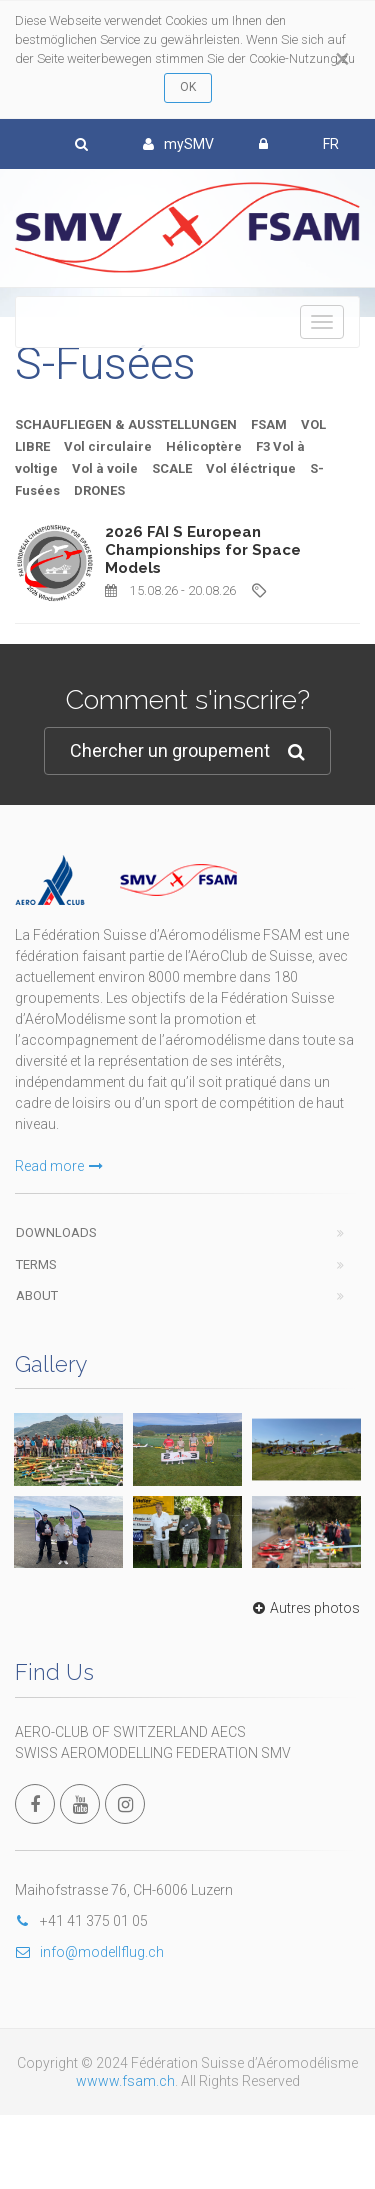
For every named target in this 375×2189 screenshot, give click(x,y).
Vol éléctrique (251, 468)
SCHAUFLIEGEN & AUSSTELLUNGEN (126, 424)
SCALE (172, 468)
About (37, 1295)
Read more (59, 1166)
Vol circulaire (108, 446)
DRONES (99, 490)
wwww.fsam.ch (125, 2081)
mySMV (178, 144)
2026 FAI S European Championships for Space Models (203, 550)
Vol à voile (105, 468)
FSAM (269, 424)
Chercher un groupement (187, 751)
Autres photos (304, 1608)
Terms (36, 1264)
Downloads (56, 1232)
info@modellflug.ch (89, 1952)
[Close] (342, 59)
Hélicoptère (204, 446)
